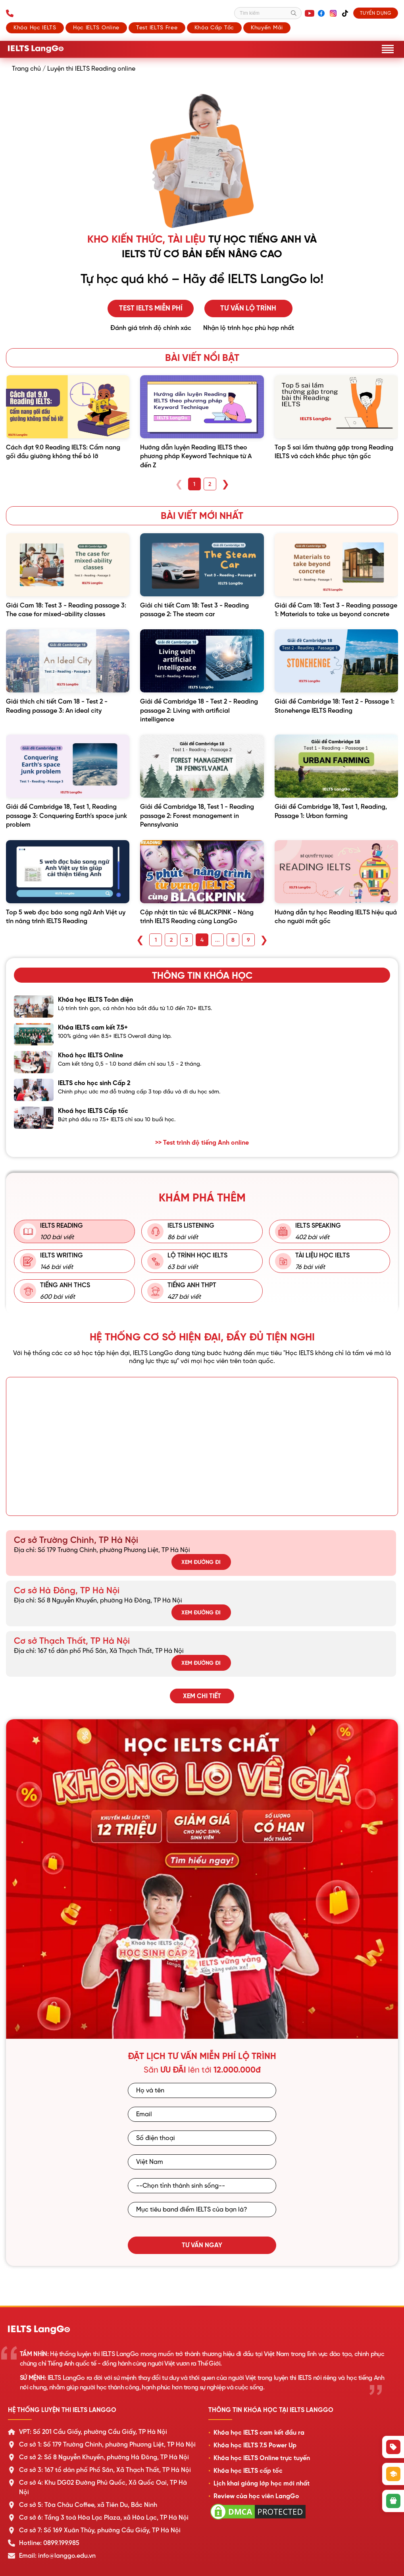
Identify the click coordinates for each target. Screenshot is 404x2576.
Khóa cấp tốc (214, 27)
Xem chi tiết (202, 1696)
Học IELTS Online (96, 27)
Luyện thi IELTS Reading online (91, 68)
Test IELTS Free (157, 27)
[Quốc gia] (202, 2161)
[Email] (202, 2114)
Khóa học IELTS (34, 27)
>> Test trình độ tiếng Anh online (202, 1142)
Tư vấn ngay (202, 2245)
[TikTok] (344, 13)
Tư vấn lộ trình (252, 308)
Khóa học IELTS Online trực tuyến (262, 2458)
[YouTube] (308, 13)
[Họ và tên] (202, 2090)
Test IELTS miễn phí (151, 308)
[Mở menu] (387, 49)
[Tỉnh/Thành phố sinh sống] (202, 2185)
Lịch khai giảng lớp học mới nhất (262, 2483)
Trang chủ (26, 68)
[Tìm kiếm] (266, 13)
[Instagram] (332, 13)
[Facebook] (320, 13)
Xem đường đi (201, 1562)
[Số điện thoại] (202, 2138)
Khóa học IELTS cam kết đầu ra (259, 2432)
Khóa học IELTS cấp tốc (248, 2470)
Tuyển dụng (375, 13)
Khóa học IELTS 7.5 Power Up (255, 2445)
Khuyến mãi (267, 27)
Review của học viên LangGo (256, 2496)
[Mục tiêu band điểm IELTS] (202, 2209)
